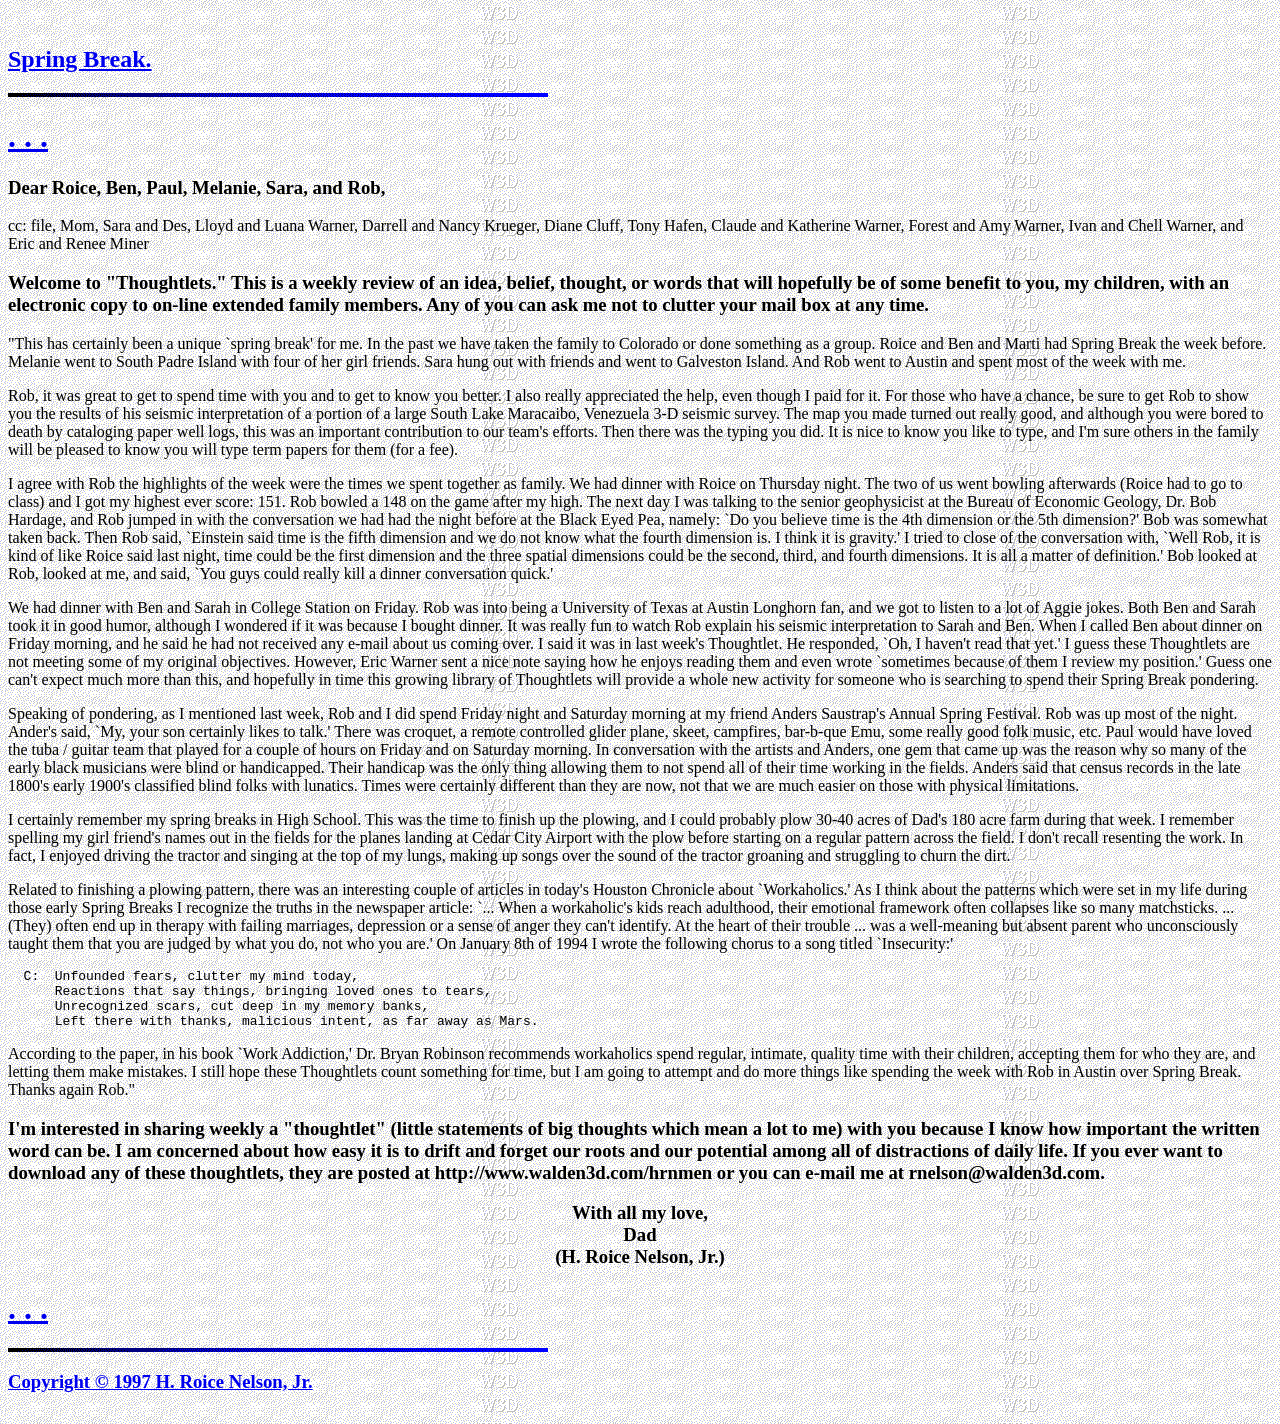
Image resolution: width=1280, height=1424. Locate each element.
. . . (28, 136)
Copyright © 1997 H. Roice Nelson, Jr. (160, 1393)
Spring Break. (80, 59)
